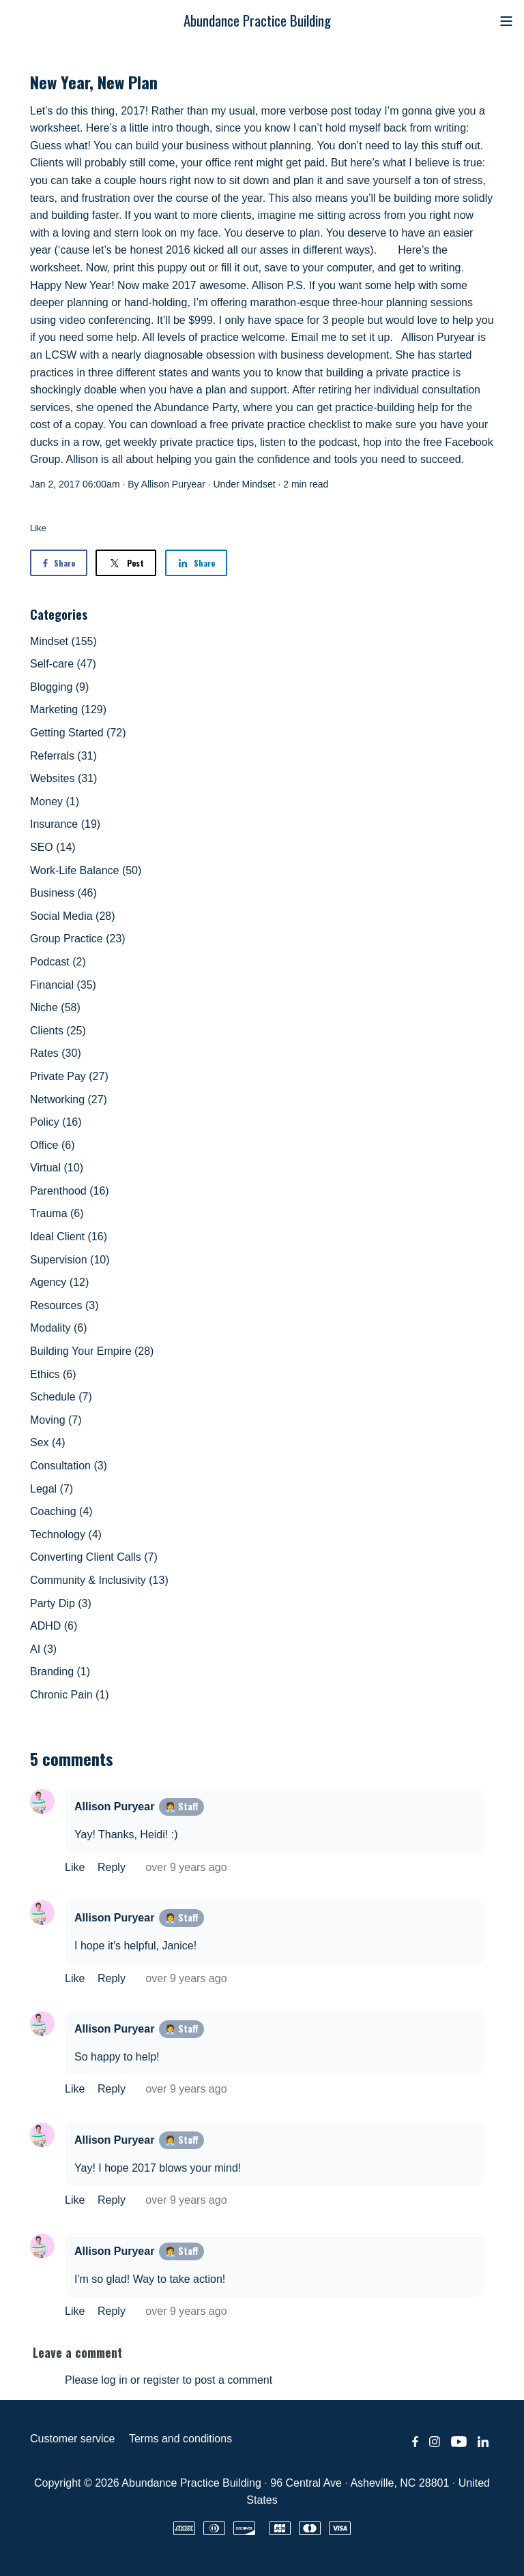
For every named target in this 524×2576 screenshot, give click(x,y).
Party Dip (60, 1603)
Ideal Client (68, 1236)
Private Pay (69, 1076)
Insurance (65, 824)
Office (52, 1145)
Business (63, 893)
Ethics (53, 1374)
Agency (59, 1282)
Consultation (68, 1465)
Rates (55, 1053)
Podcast (58, 962)
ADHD (53, 1626)
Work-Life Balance (85, 870)
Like (38, 528)
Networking (68, 1099)
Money (54, 801)
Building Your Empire (92, 1351)
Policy (56, 1122)
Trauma (57, 1213)
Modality (58, 1328)
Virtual (56, 1167)
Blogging (59, 687)
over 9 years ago (186, 1867)
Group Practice (78, 938)
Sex (48, 1442)
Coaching (61, 1511)
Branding (60, 1671)
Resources (64, 1305)
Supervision (70, 1259)
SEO (53, 847)
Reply (113, 1867)
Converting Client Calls (94, 1557)
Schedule (61, 1397)
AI (43, 1649)
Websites (63, 778)
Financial (63, 985)
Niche (55, 1007)
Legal (51, 1489)
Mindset (259, 484)
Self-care (63, 664)
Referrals (63, 756)
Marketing (68, 709)
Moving (56, 1420)
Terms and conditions (180, 2438)
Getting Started (78, 732)
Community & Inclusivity (99, 1580)
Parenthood (69, 1191)
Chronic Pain (69, 1695)
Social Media (72, 916)
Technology (66, 1534)
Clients (58, 1030)
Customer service (72, 2438)
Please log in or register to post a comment (168, 2380)
